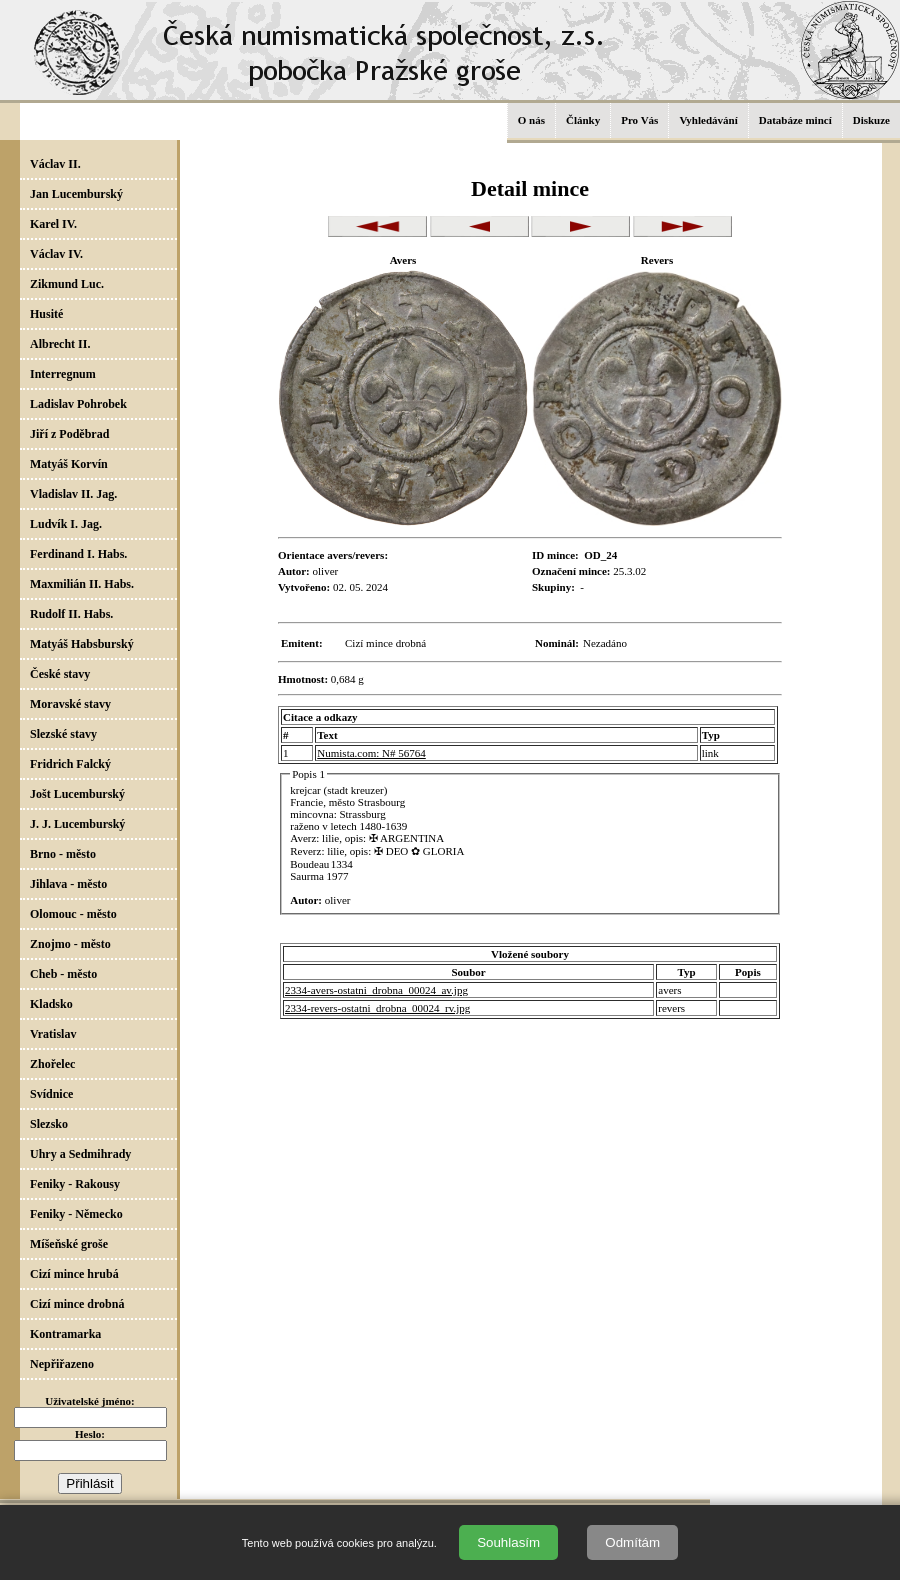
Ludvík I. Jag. (66, 524)
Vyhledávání (708, 120)
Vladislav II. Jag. (73, 494)
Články (583, 120)
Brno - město (63, 854)
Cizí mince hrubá (74, 1274)
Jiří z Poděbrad (69, 434)
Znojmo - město (70, 944)
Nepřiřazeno (62, 1364)
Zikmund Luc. (67, 284)
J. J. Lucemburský (77, 824)
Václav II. (55, 164)
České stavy (60, 674)
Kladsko (51, 1004)
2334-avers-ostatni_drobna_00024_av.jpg (376, 990)
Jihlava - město (68, 884)
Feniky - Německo (76, 1214)
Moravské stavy (70, 704)
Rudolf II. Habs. (71, 614)
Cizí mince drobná (77, 1304)
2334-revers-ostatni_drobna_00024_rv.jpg (377, 1008)
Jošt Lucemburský (77, 794)
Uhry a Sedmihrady (80, 1154)
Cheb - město (63, 974)
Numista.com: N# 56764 (371, 753)
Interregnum (63, 374)
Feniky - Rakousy (75, 1184)
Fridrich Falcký (70, 764)
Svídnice (51, 1094)
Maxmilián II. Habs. (82, 584)
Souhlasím (508, 1542)
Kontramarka (65, 1334)
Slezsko (49, 1124)
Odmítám (632, 1542)
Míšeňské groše (69, 1244)
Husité (46, 314)
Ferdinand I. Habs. (78, 554)
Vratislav (53, 1034)
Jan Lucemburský (76, 194)
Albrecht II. (60, 344)
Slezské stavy (63, 734)
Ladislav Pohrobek (78, 404)
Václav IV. (56, 254)
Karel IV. (53, 224)
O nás (531, 120)
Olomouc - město (73, 914)
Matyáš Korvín (69, 464)
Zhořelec (52, 1064)
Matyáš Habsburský (82, 644)
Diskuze (871, 120)
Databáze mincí (795, 120)
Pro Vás (639, 120)
